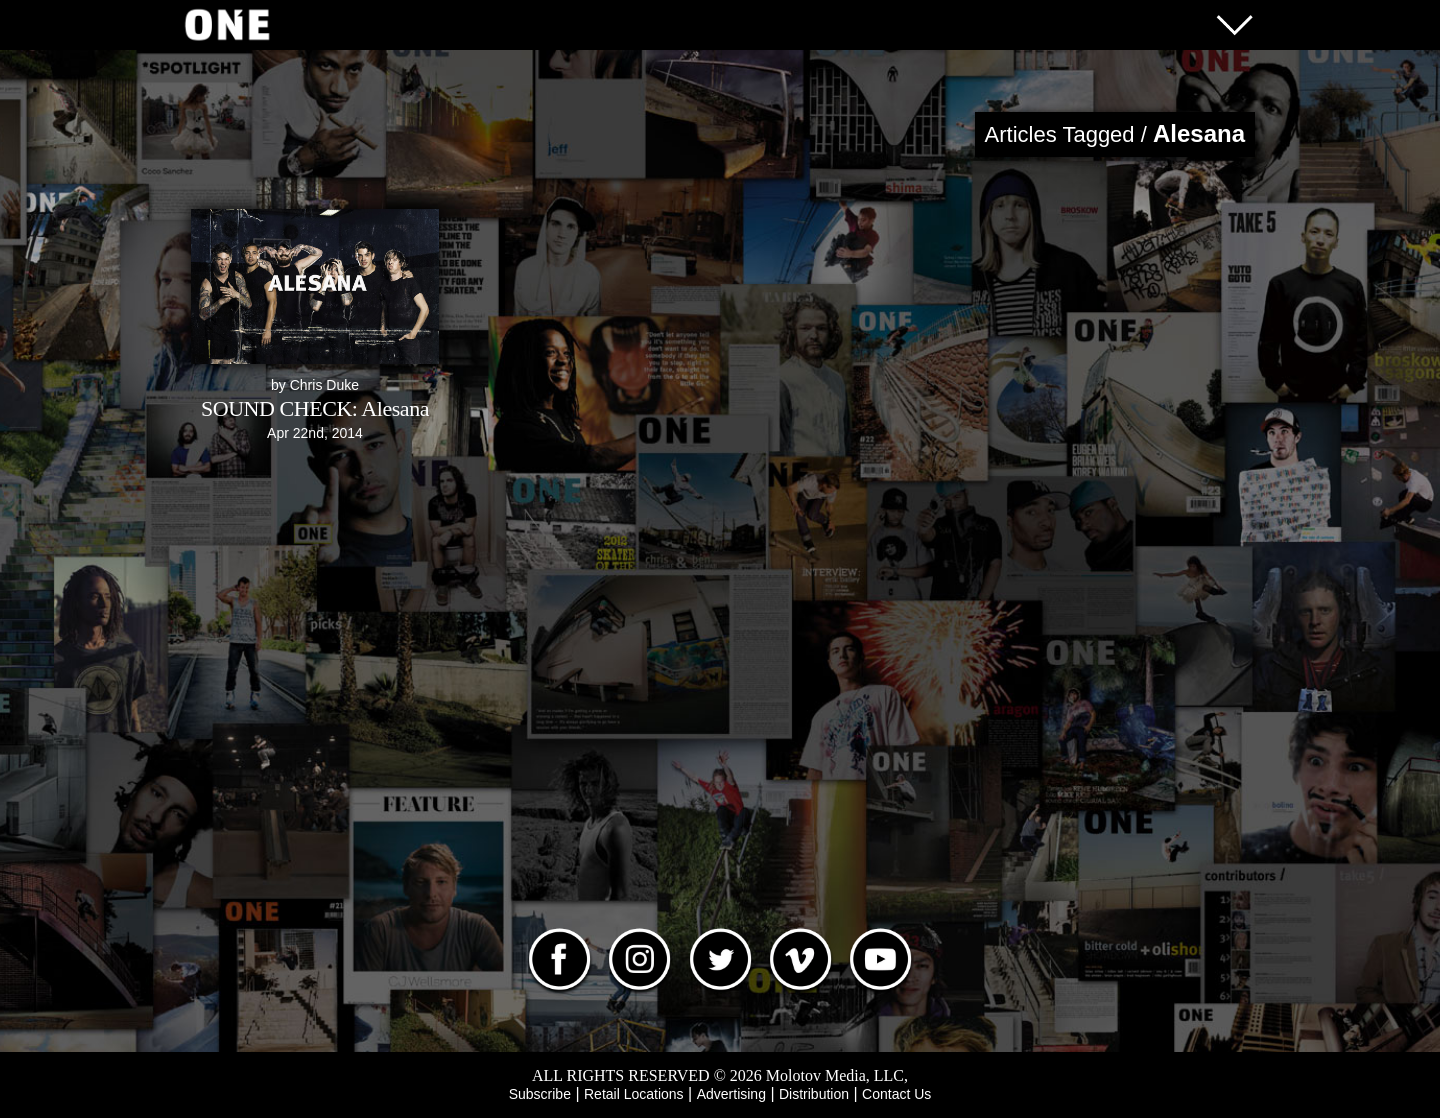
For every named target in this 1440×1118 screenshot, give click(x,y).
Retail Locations (634, 1094)
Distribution (814, 1094)
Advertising (731, 1094)
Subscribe (540, 1094)
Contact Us (896, 1094)
